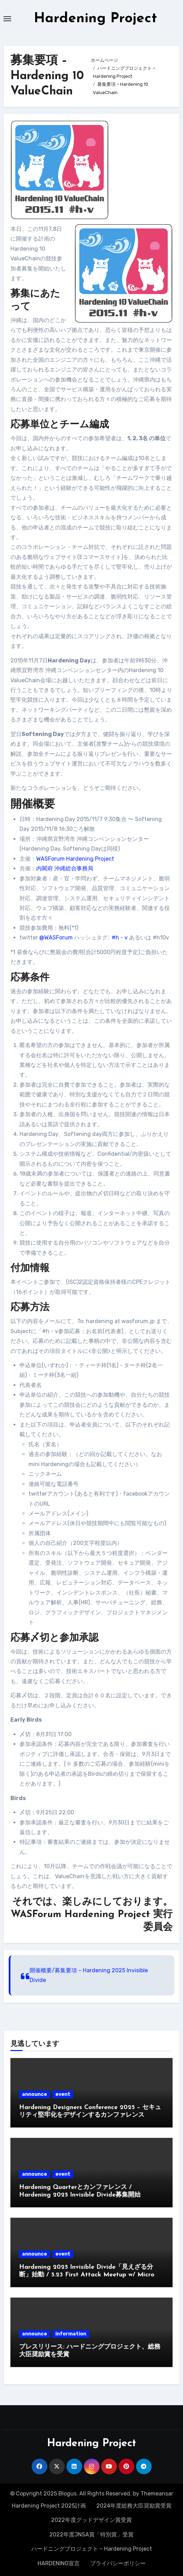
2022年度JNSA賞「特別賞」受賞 (91, 2534)
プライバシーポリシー (118, 2563)
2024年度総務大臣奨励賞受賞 (134, 2505)
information (70, 2334)
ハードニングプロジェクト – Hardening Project (91, 2548)
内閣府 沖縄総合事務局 (64, 868)
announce (34, 2094)
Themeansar (157, 2493)
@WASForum (56, 937)
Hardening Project (95, 19)
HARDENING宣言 (59, 2563)
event (62, 2094)
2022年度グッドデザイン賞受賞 (91, 2520)
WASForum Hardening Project (75, 858)
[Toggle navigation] (7, 18)
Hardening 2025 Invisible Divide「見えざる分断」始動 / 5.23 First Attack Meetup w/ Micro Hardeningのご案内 (86, 2274)
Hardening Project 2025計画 (49, 2505)
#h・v (120, 937)
